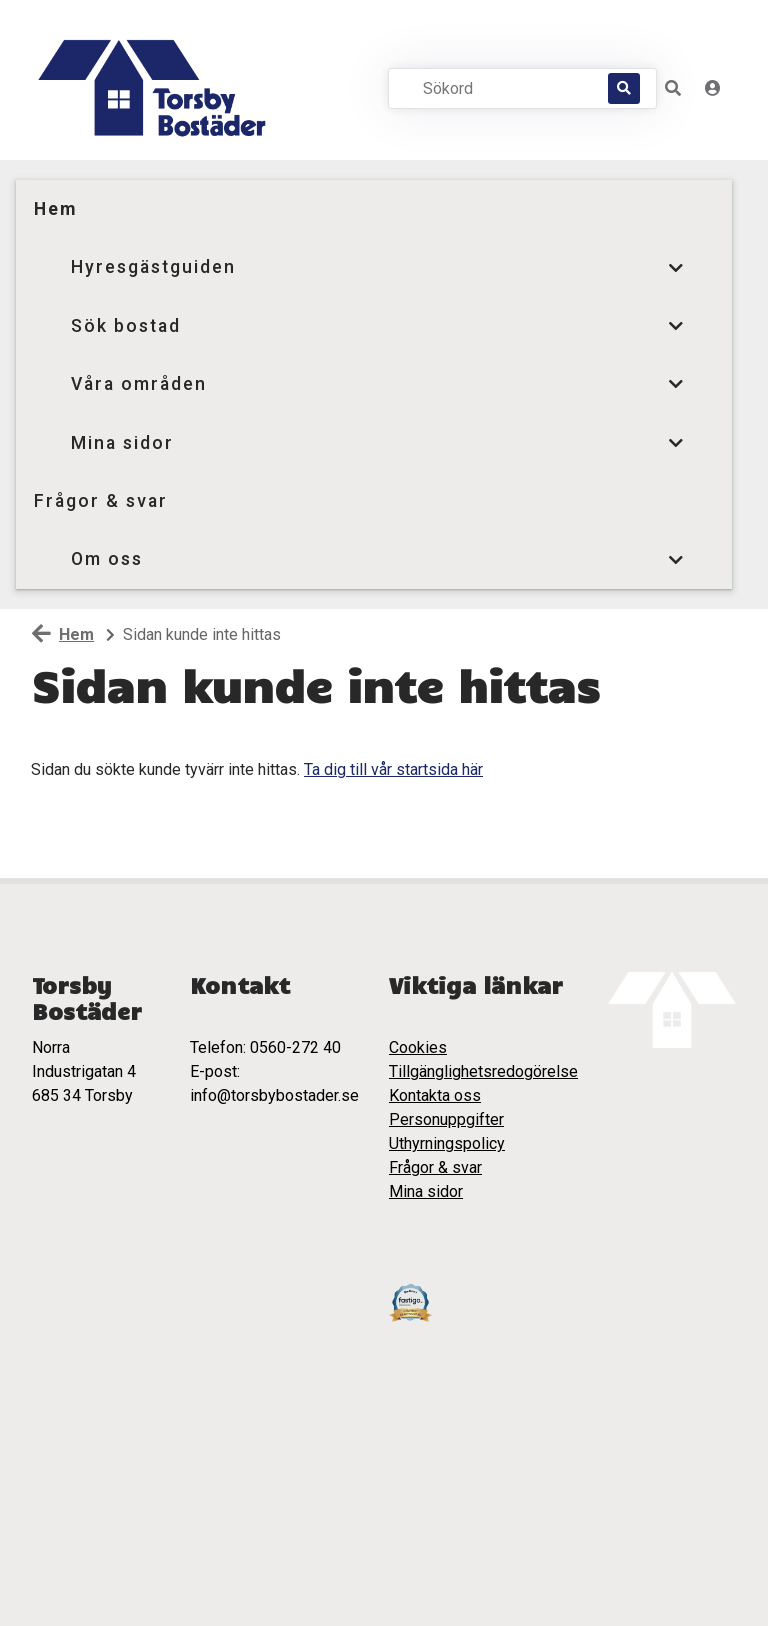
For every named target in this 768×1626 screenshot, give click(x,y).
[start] (157, 88)
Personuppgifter (446, 1119)
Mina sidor (122, 443)
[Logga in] (713, 88)
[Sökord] (514, 88)
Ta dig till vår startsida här (393, 769)
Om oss (107, 559)
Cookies (418, 1047)
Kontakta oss (435, 1095)
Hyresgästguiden (153, 267)
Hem (55, 209)
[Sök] (624, 88)
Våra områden (139, 384)
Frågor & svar (101, 501)
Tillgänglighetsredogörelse (483, 1071)
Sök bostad (126, 326)
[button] (673, 88)
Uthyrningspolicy (447, 1143)
